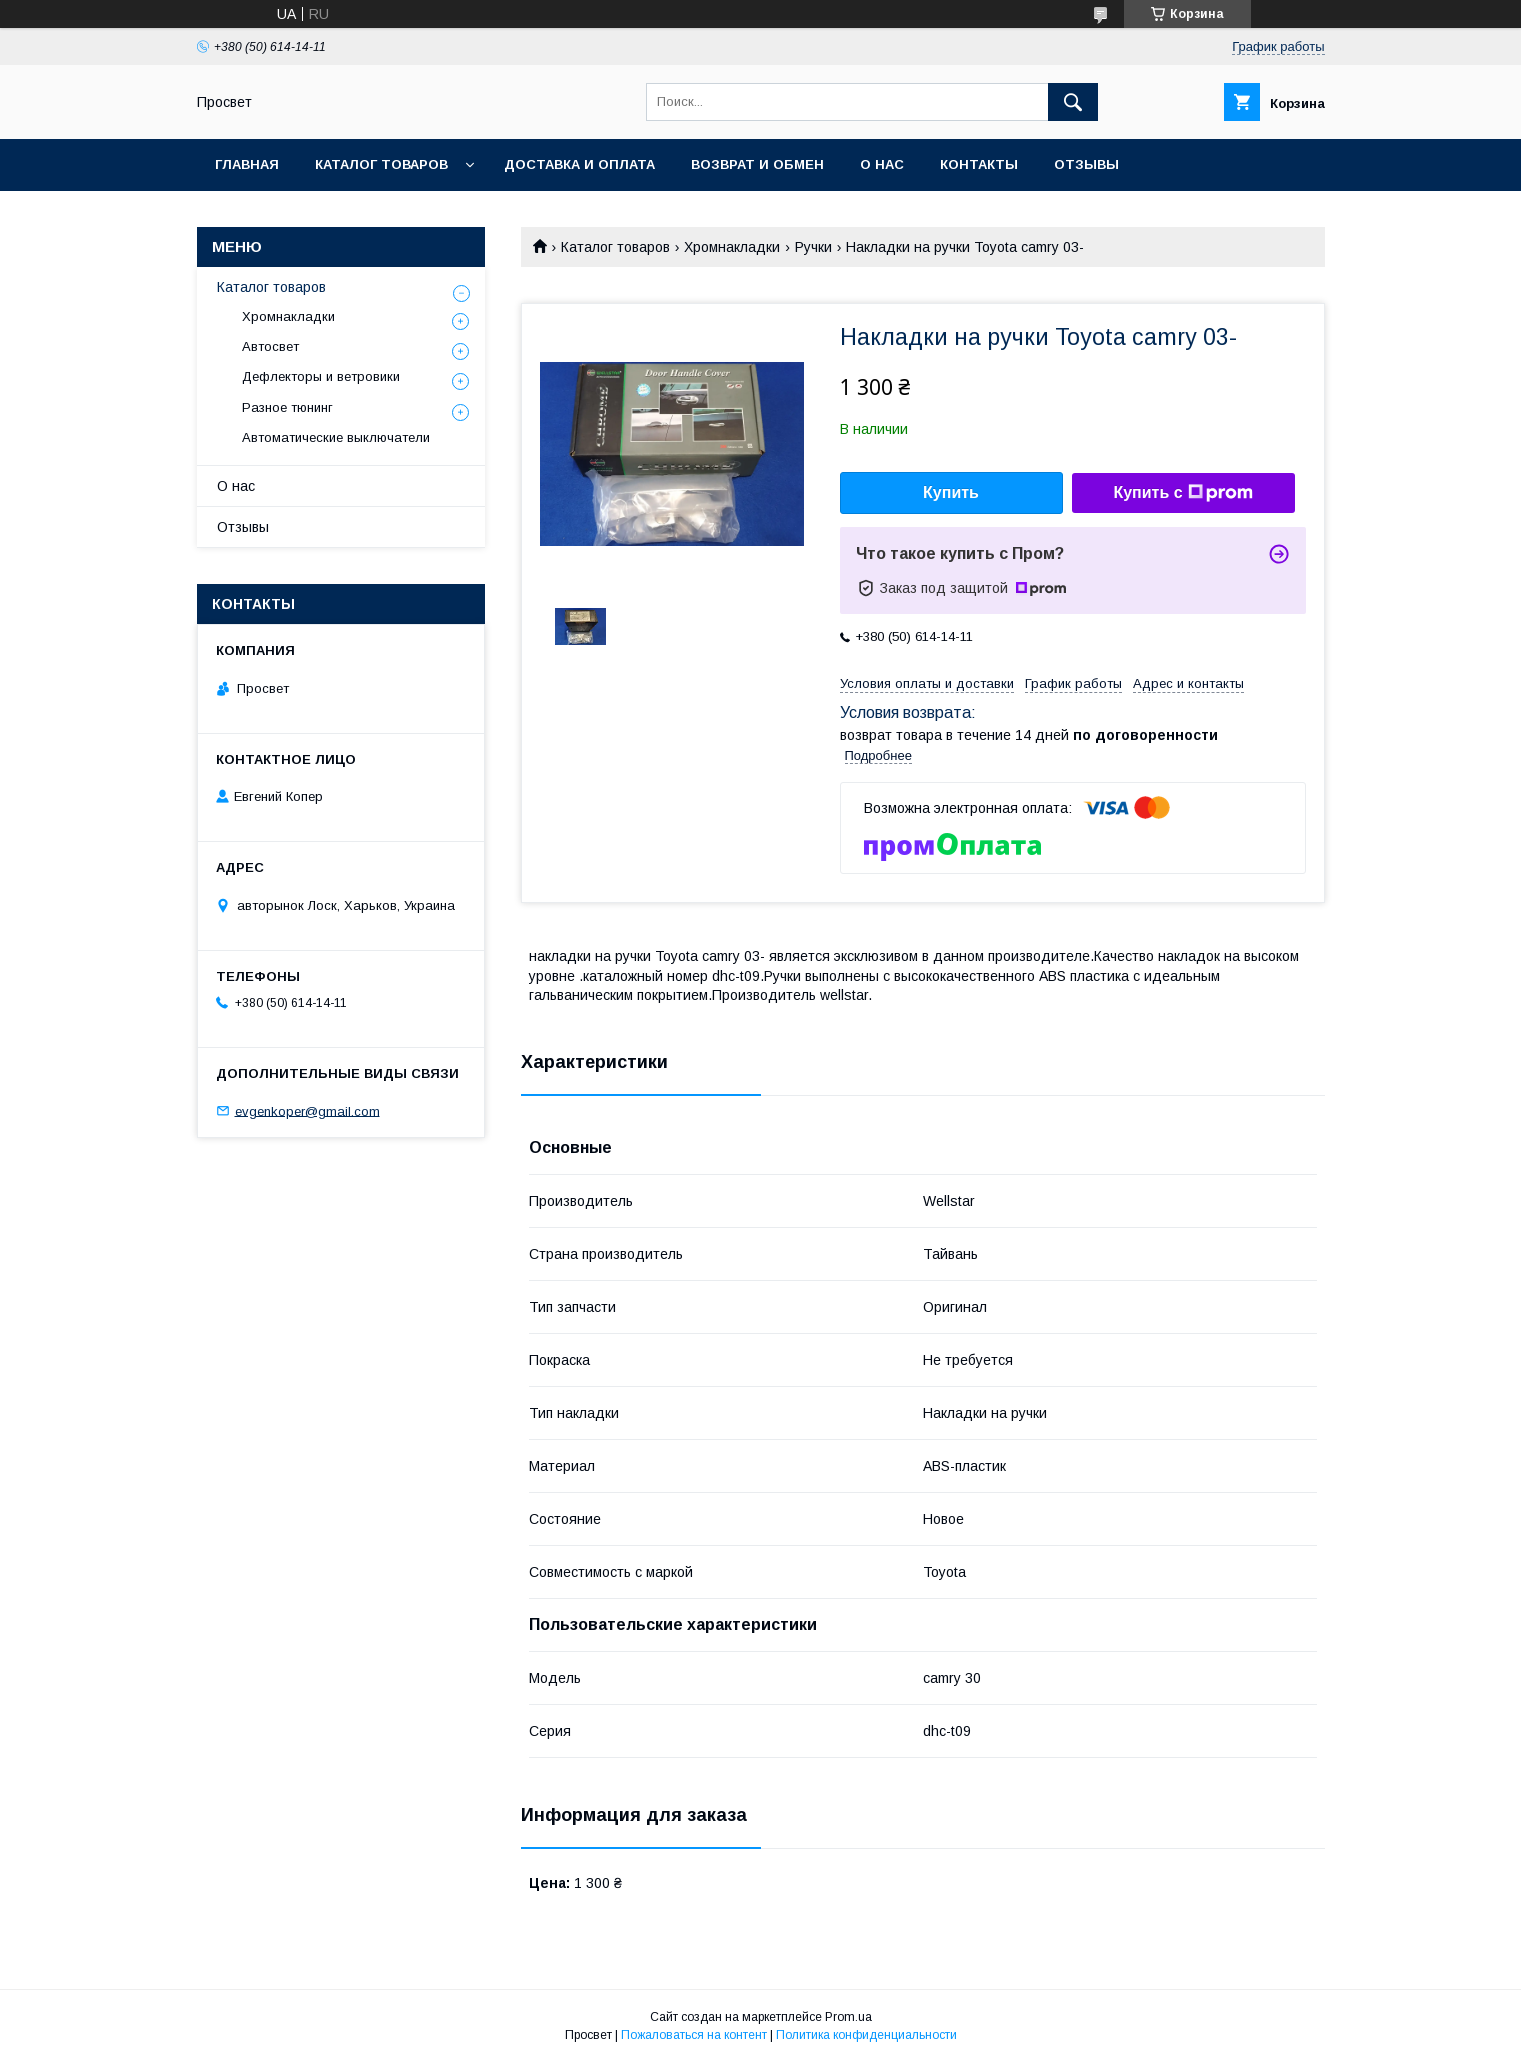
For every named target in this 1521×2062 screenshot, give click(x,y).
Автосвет (270, 346)
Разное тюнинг (287, 407)
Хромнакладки (732, 247)
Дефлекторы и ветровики (321, 376)
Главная (247, 164)
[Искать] (1073, 102)
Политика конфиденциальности (866, 2035)
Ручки (813, 247)
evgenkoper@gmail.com (307, 1110)
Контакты (979, 164)
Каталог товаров (381, 164)
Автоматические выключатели (336, 437)
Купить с (1182, 493)
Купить (951, 492)
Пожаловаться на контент (694, 2035)
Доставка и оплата (579, 164)
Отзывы (1086, 164)
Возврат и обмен (757, 164)
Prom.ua (848, 2017)
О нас (882, 164)
